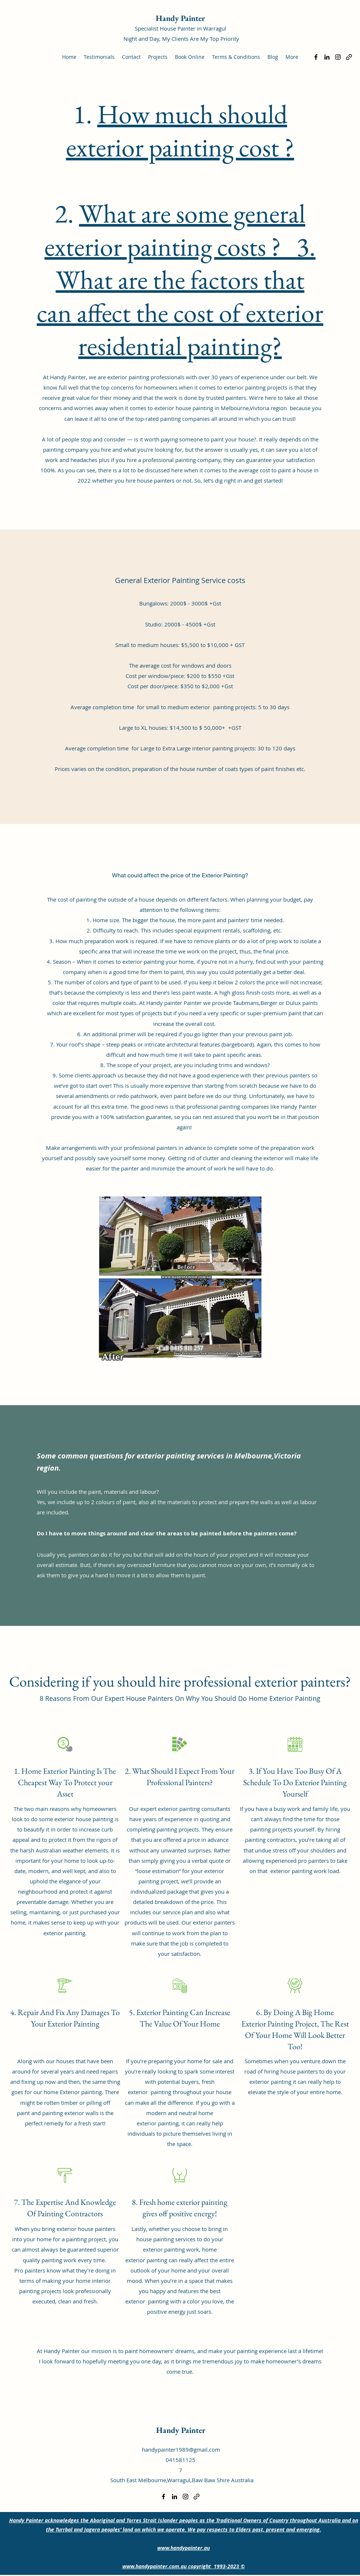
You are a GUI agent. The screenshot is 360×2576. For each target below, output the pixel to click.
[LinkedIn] (327, 57)
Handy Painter (180, 18)
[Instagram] (338, 57)
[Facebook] (316, 57)
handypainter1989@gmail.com (181, 2449)
